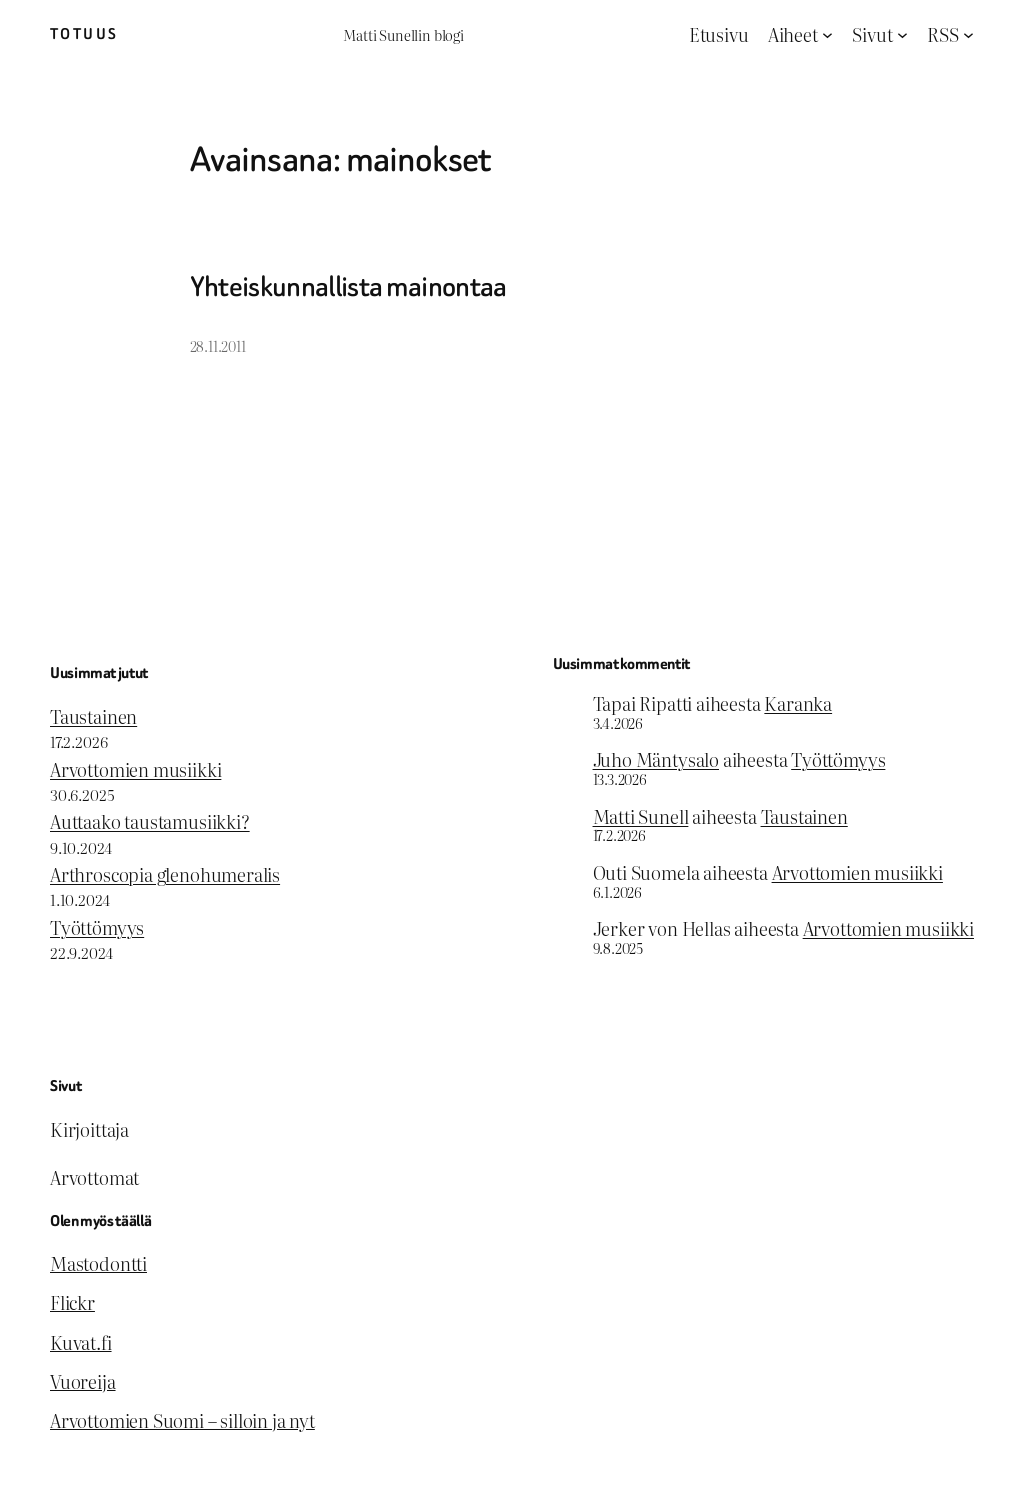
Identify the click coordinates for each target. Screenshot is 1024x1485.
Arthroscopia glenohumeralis (165, 874)
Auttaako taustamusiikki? (150, 821)
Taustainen (93, 716)
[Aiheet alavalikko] (827, 34)
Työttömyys (97, 927)
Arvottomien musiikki (135, 769)
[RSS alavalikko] (968, 34)
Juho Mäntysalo (656, 759)
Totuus (84, 34)
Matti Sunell (641, 816)
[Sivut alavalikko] (902, 34)
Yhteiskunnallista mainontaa (348, 287)
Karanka (798, 703)
